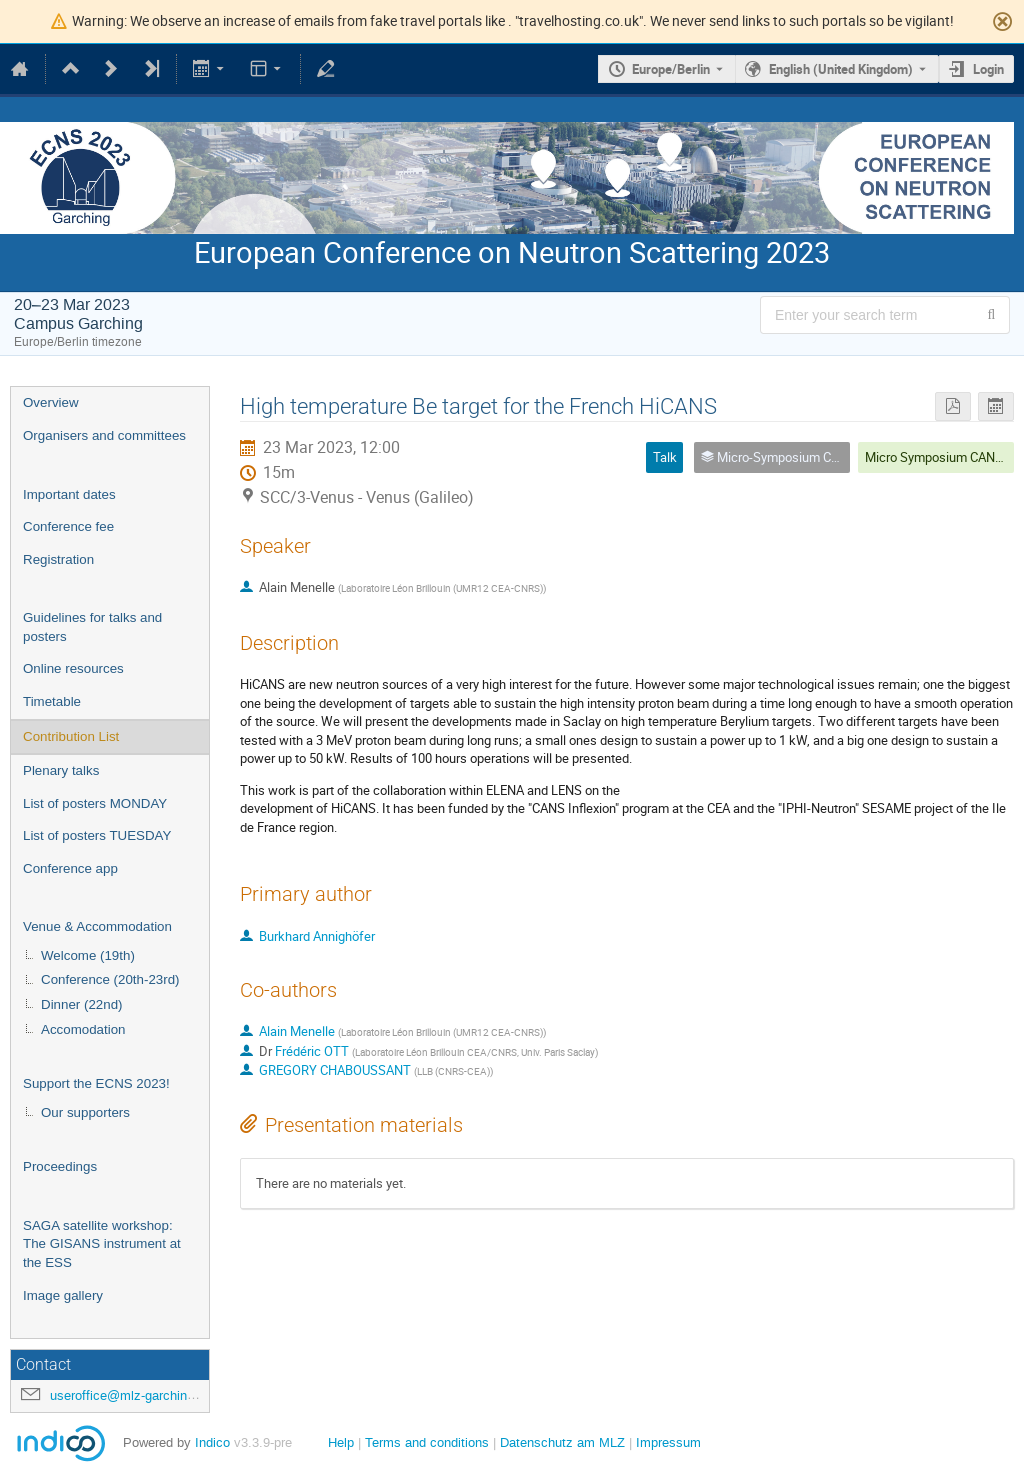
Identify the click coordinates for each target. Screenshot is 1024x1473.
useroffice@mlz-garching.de (131, 1395)
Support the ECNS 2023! (96, 1083)
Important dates (69, 494)
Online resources (73, 668)
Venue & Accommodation (97, 926)
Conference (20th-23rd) (110, 979)
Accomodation (83, 1029)
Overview (51, 402)
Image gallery (63, 1295)
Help (341, 1442)
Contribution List (71, 736)
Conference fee (68, 526)
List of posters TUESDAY (97, 835)
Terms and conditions (427, 1442)
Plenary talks (61, 770)
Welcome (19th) (88, 955)
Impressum (668, 1442)
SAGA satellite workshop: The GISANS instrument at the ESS (102, 1244)
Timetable (52, 701)
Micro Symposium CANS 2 (939, 457)
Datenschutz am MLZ (562, 1442)
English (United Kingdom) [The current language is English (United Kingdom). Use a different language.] (841, 69)
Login (988, 69)
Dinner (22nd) (82, 1004)
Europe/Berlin (671, 69)
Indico (212, 1442)
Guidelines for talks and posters (92, 627)
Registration (58, 559)
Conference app (70, 868)
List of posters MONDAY (95, 803)
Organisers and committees (104, 435)
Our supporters (85, 1112)
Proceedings (60, 1166)
